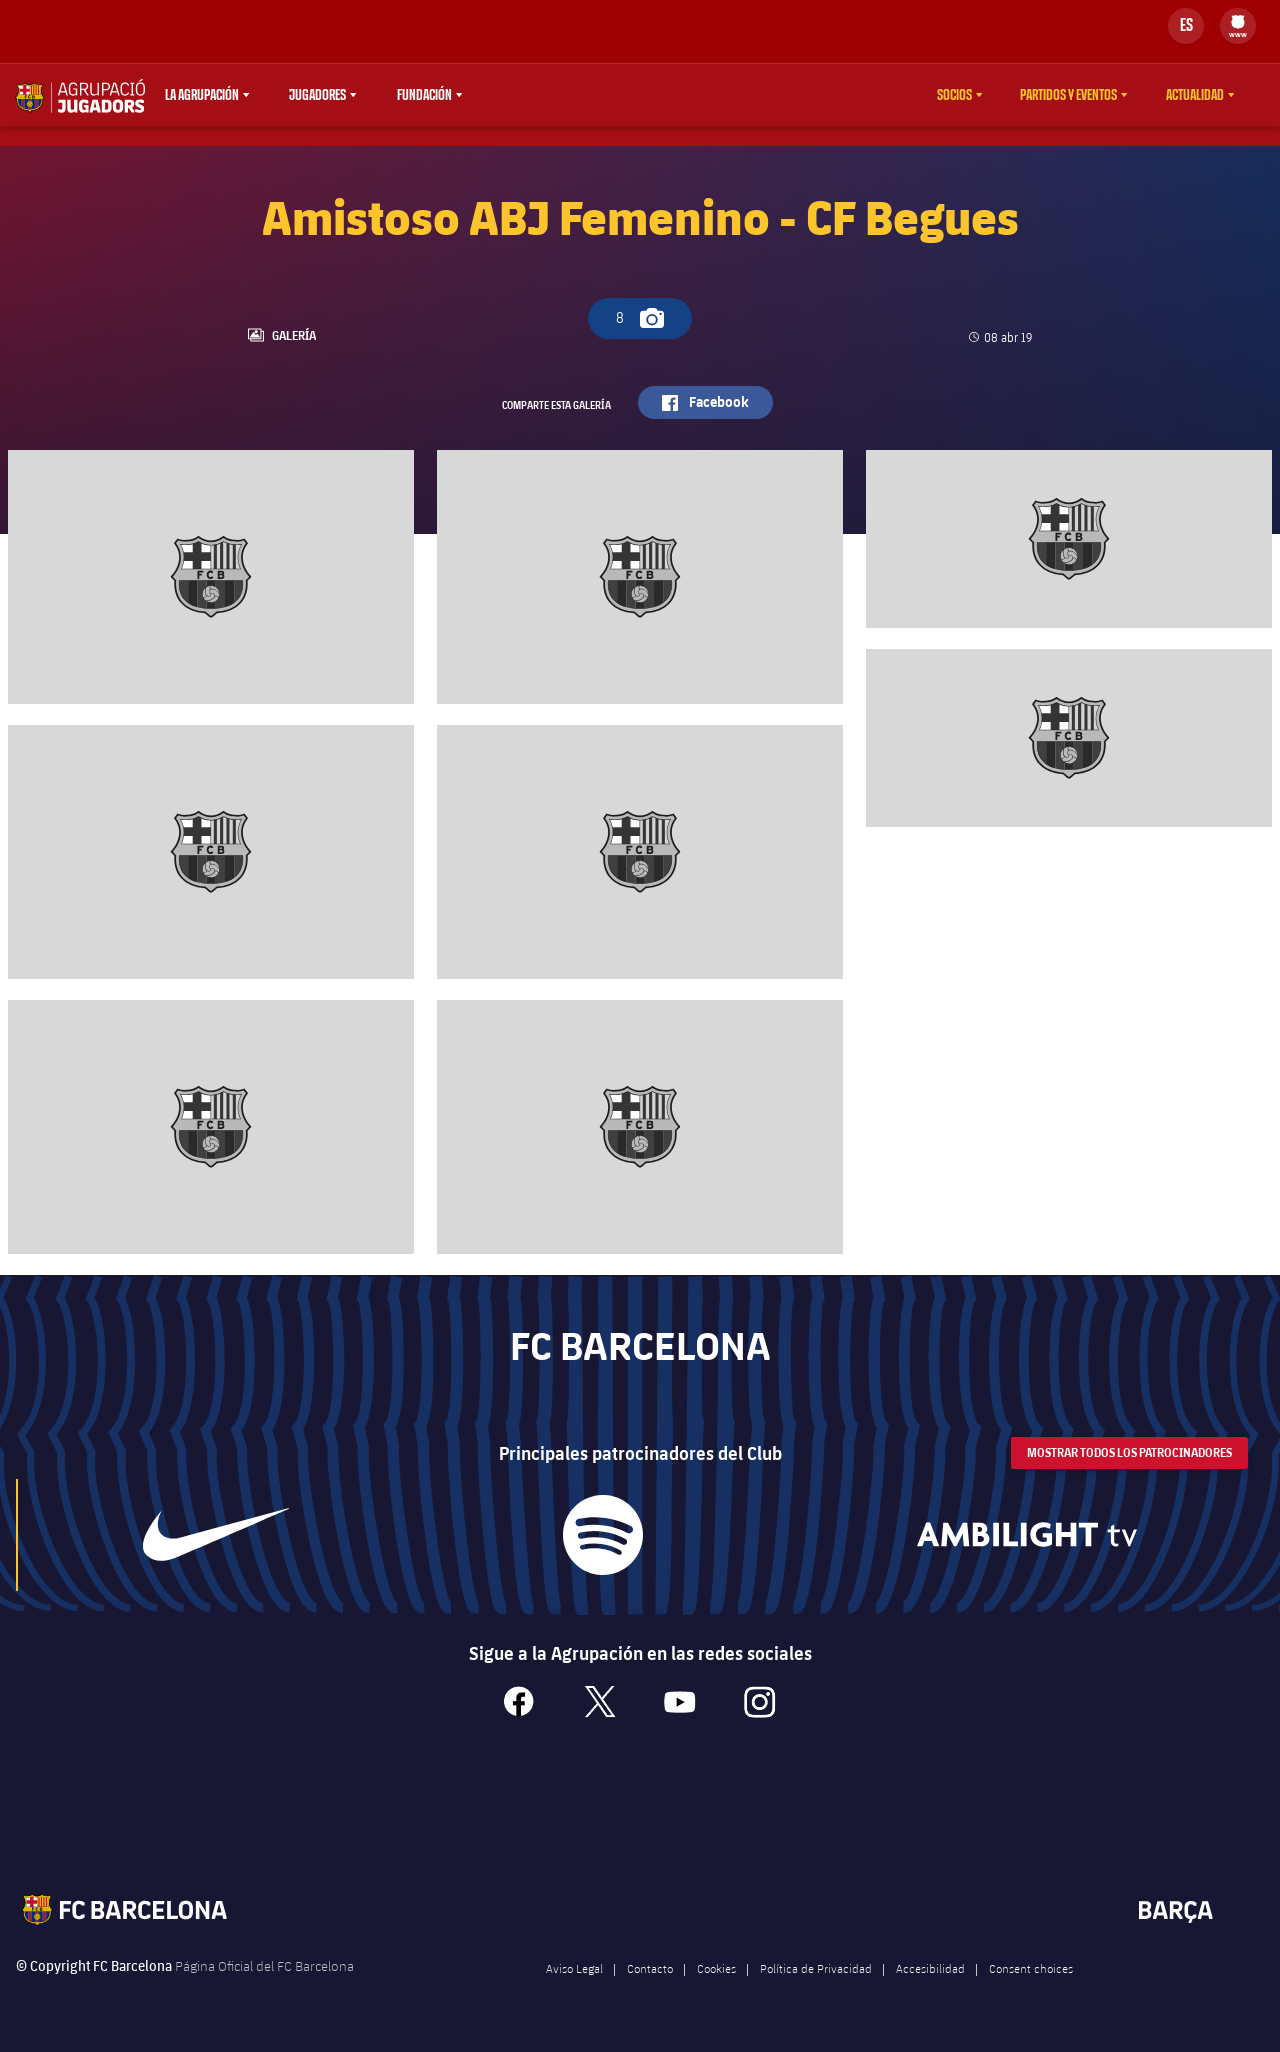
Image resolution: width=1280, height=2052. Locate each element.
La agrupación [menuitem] (202, 95)
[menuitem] (1238, 22)
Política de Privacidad (816, 1980)
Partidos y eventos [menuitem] (1068, 95)
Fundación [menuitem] (424, 95)
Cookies (716, 1980)
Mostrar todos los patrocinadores (1129, 1463)
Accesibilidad (930, 1980)
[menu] (1238, 26)
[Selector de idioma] (1186, 26)
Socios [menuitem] (954, 95)
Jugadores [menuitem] (317, 95)
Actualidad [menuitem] (1195, 95)
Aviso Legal (574, 1980)
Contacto (650, 1980)
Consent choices (1031, 1980)
